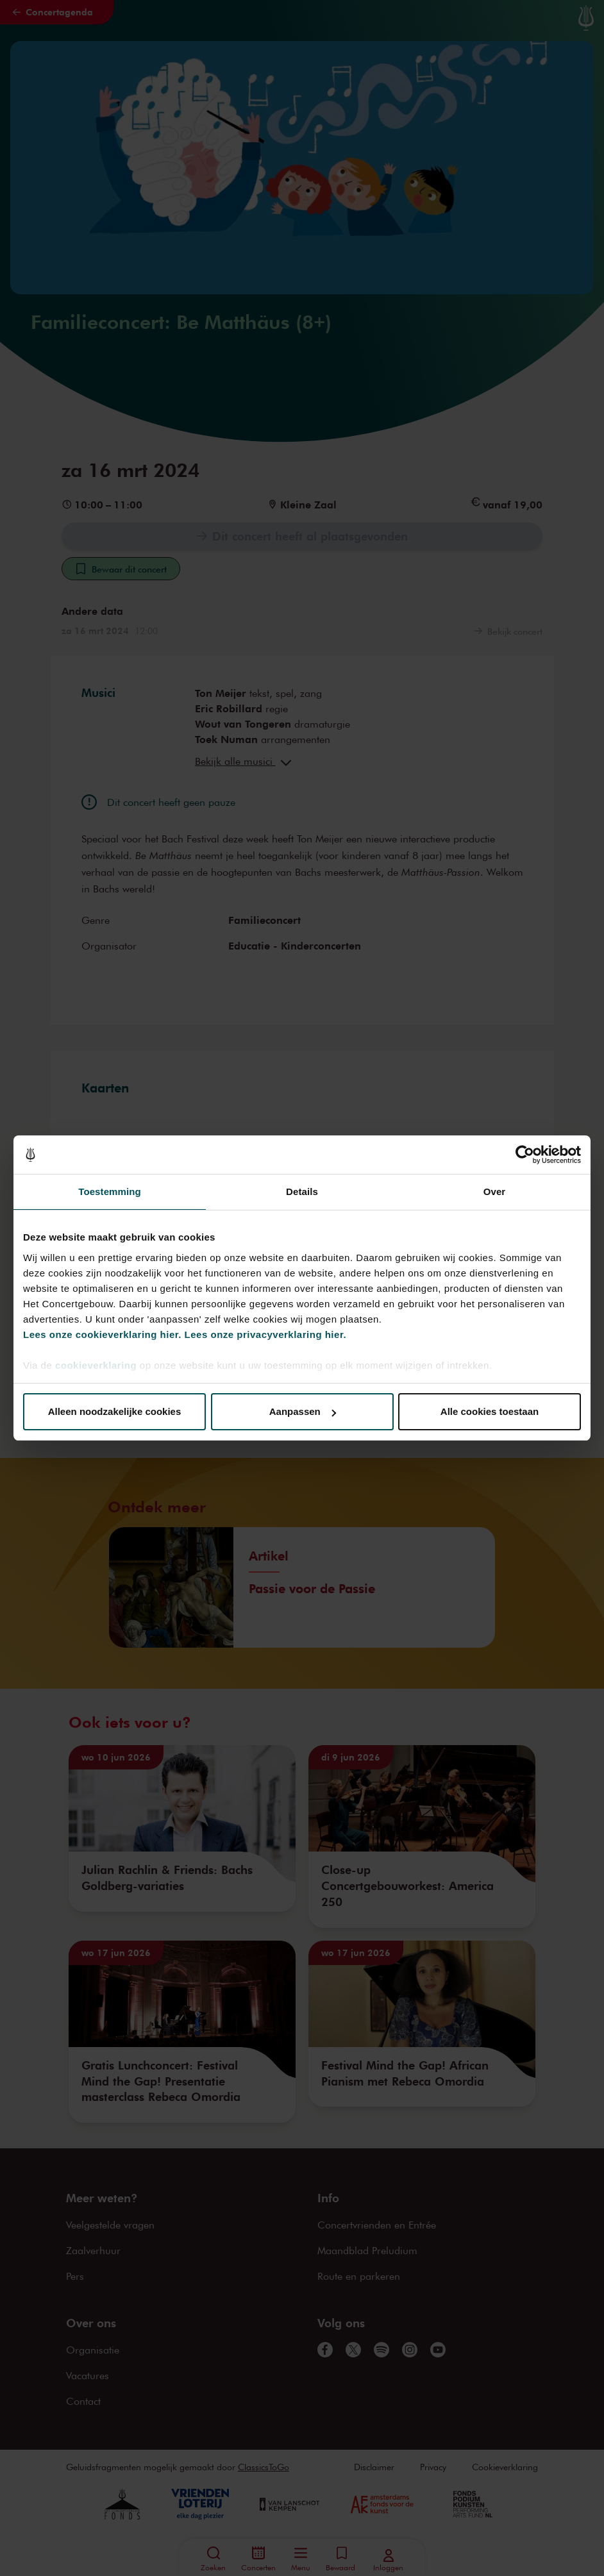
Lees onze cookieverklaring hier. (102, 1334)
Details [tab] (302, 1191)
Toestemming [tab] (109, 1191)
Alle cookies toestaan (489, 1411)
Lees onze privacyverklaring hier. (265, 1334)
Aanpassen (302, 1411)
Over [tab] (494, 1191)
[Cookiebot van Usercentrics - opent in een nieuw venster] (525, 1154)
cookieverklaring (96, 1365)
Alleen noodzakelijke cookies (114, 1411)
